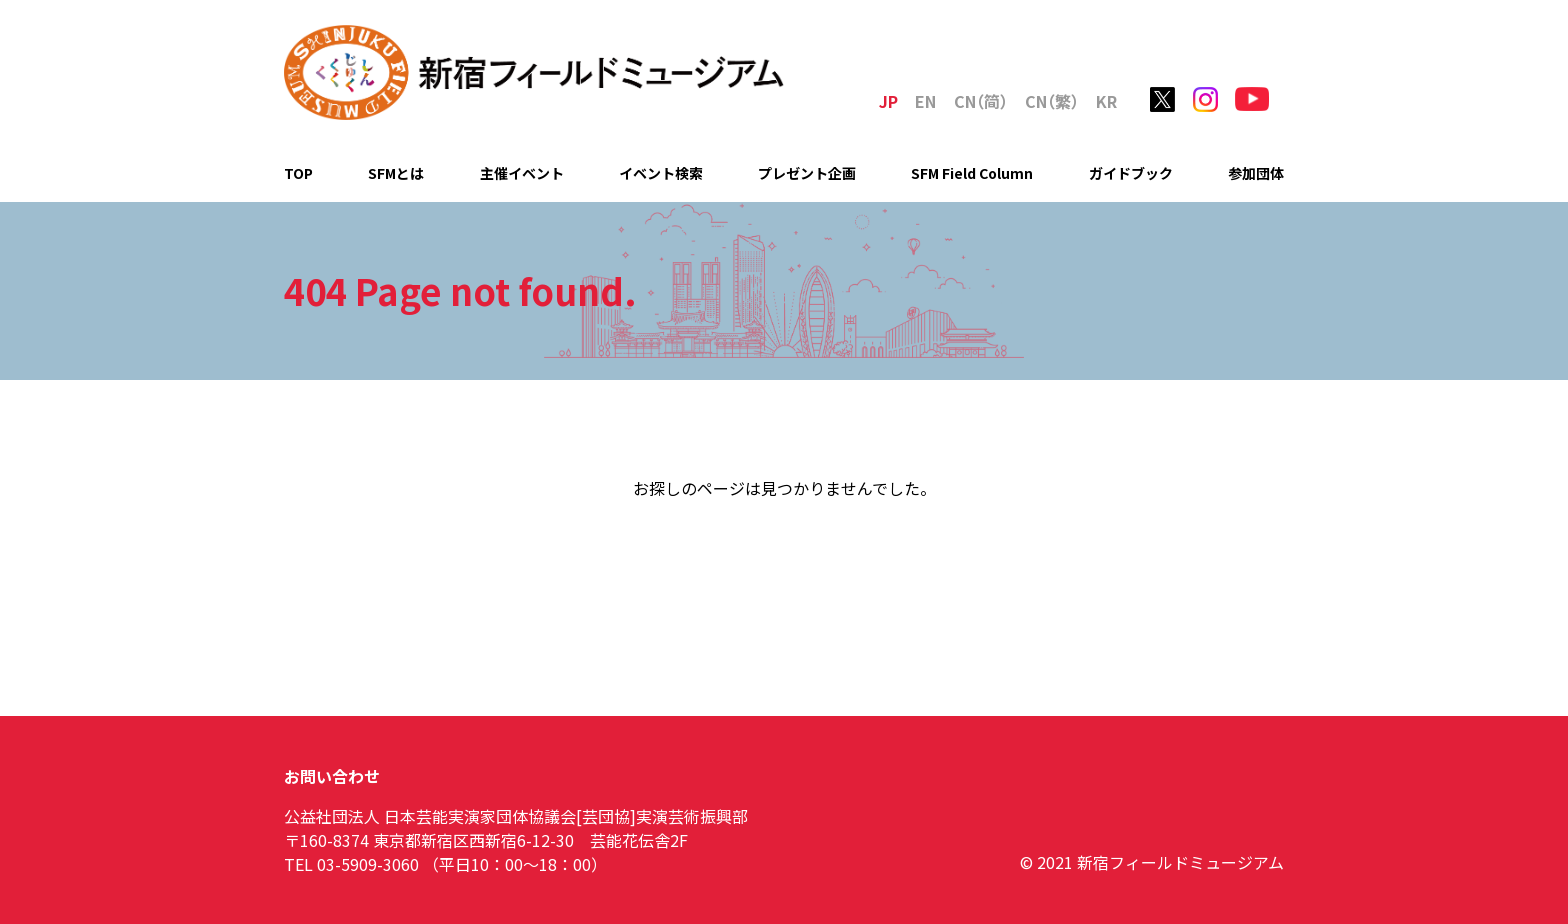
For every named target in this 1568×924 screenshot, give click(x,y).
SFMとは (396, 173)
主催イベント (522, 173)
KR (1106, 101)
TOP (298, 173)
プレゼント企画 (807, 173)
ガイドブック (1131, 173)
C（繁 (1052, 101)
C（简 (981, 101)
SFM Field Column (972, 173)
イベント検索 (661, 173)
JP (888, 101)
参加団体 (1256, 173)
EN (925, 101)
